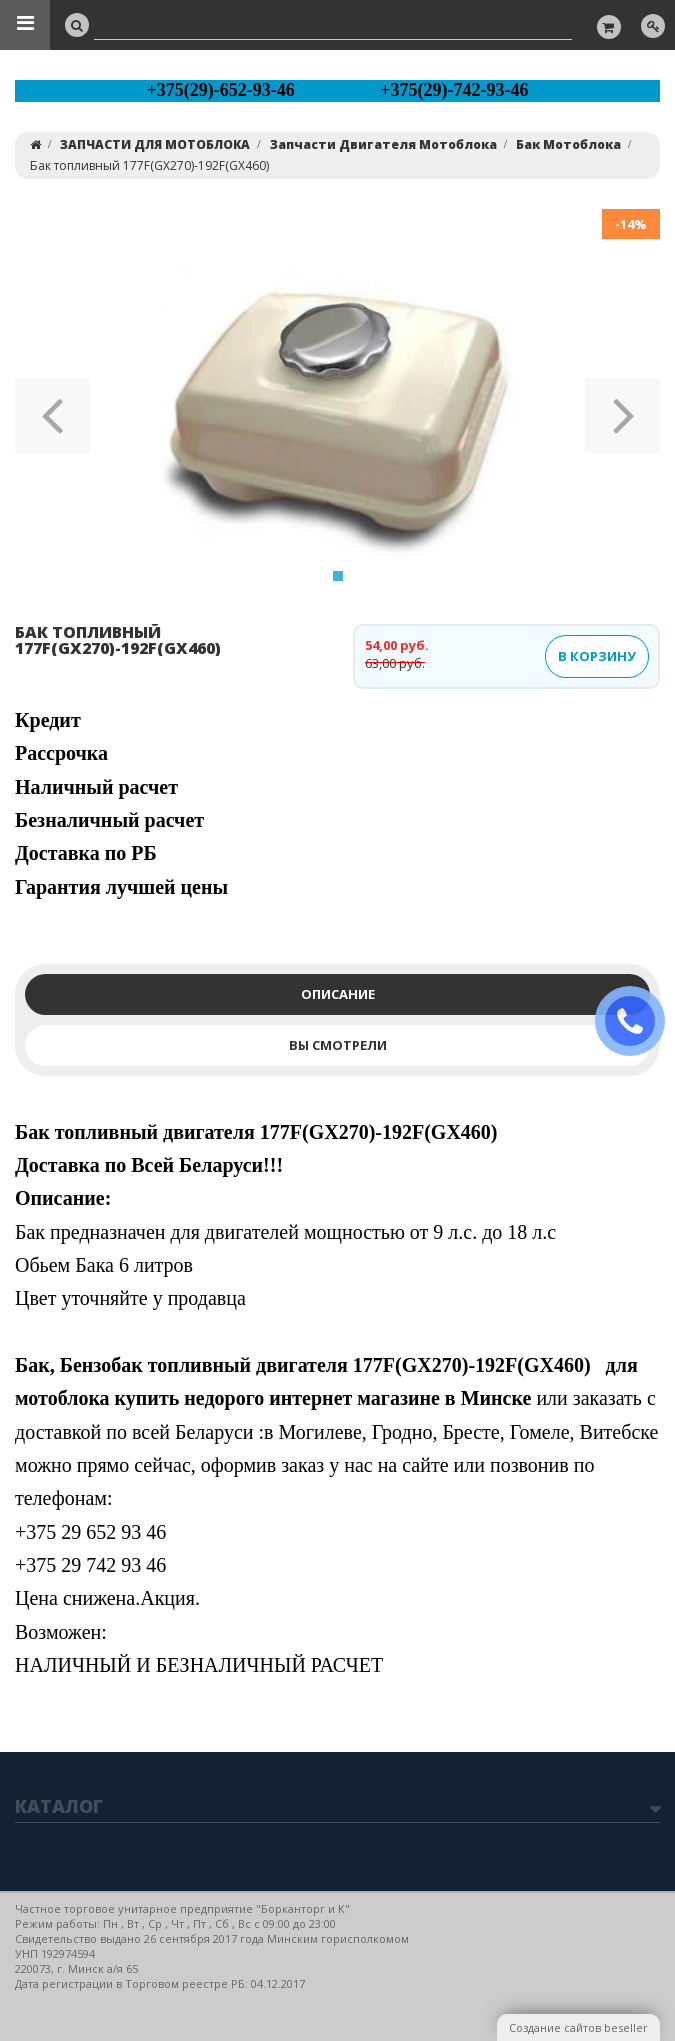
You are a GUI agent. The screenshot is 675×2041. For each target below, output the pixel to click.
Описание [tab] (338, 994)
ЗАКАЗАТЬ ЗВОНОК (638, 1021)
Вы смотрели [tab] (338, 1045)
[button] (52, 409)
